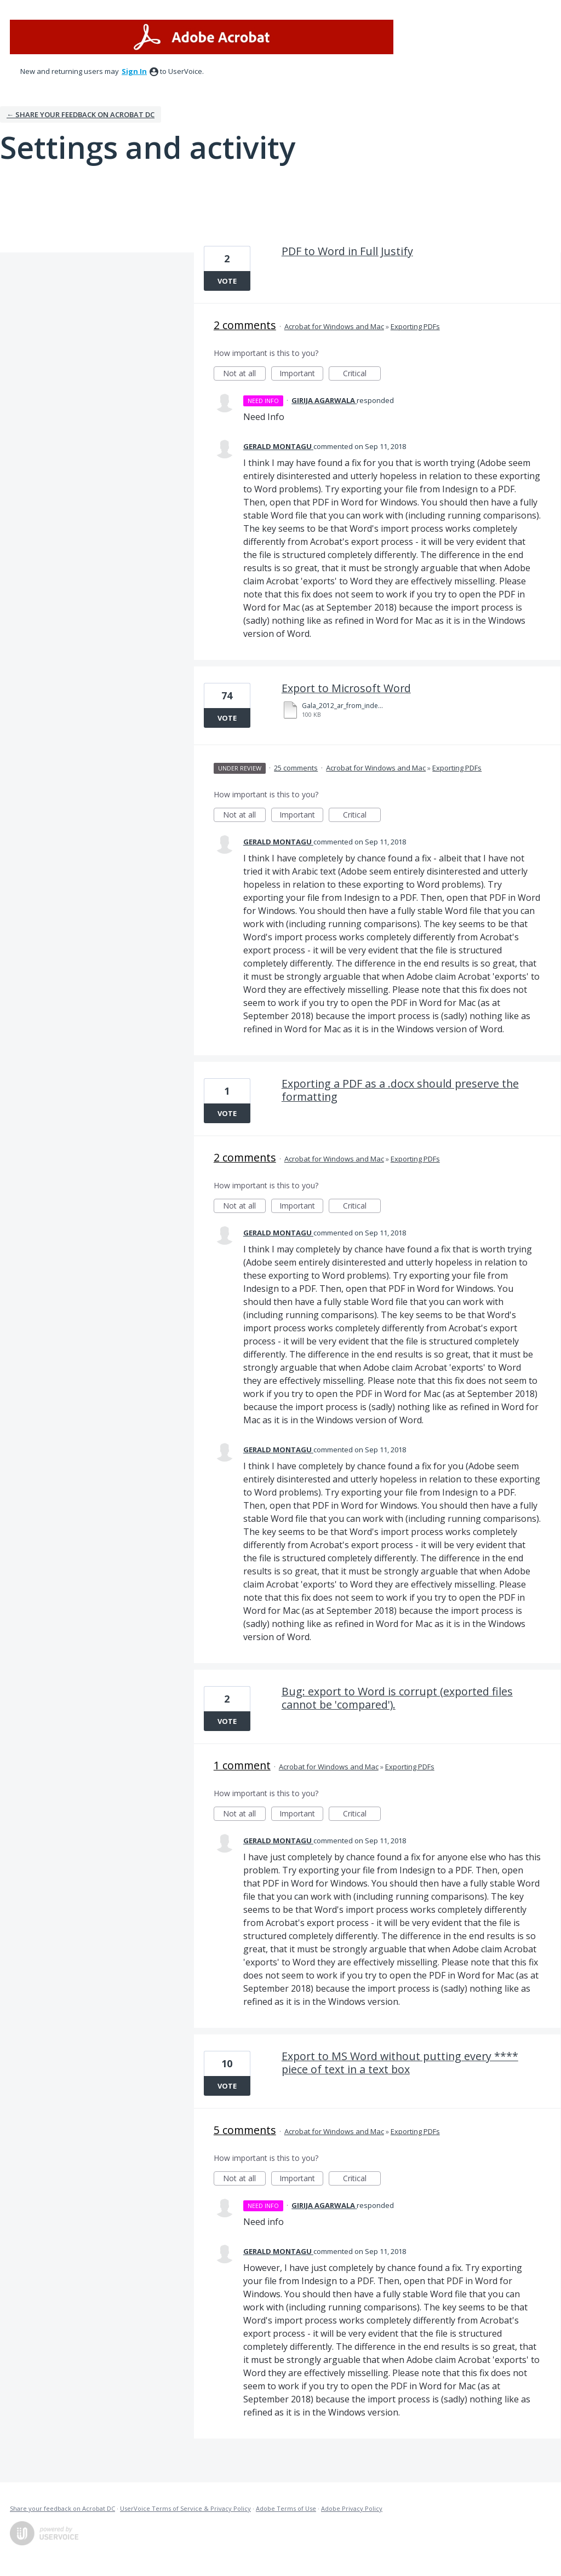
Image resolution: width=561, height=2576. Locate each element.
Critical (362, 374)
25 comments (296, 768)
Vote (227, 281)
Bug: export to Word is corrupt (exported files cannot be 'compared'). (397, 1698)
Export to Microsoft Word (346, 688)
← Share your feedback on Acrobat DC (80, 114)
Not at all (244, 374)
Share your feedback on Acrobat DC (62, 2508)
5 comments (245, 2130)
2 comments (245, 325)
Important (301, 374)
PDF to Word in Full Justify (347, 251)
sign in (134, 71)
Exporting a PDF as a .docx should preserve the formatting (400, 1090)
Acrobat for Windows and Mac (334, 326)
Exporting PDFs (415, 326)
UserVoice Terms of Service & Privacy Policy (185, 2508)
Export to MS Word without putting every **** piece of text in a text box (400, 2063)
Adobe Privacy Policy (351, 2508)
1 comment (242, 1765)
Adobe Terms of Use (286, 2508)
